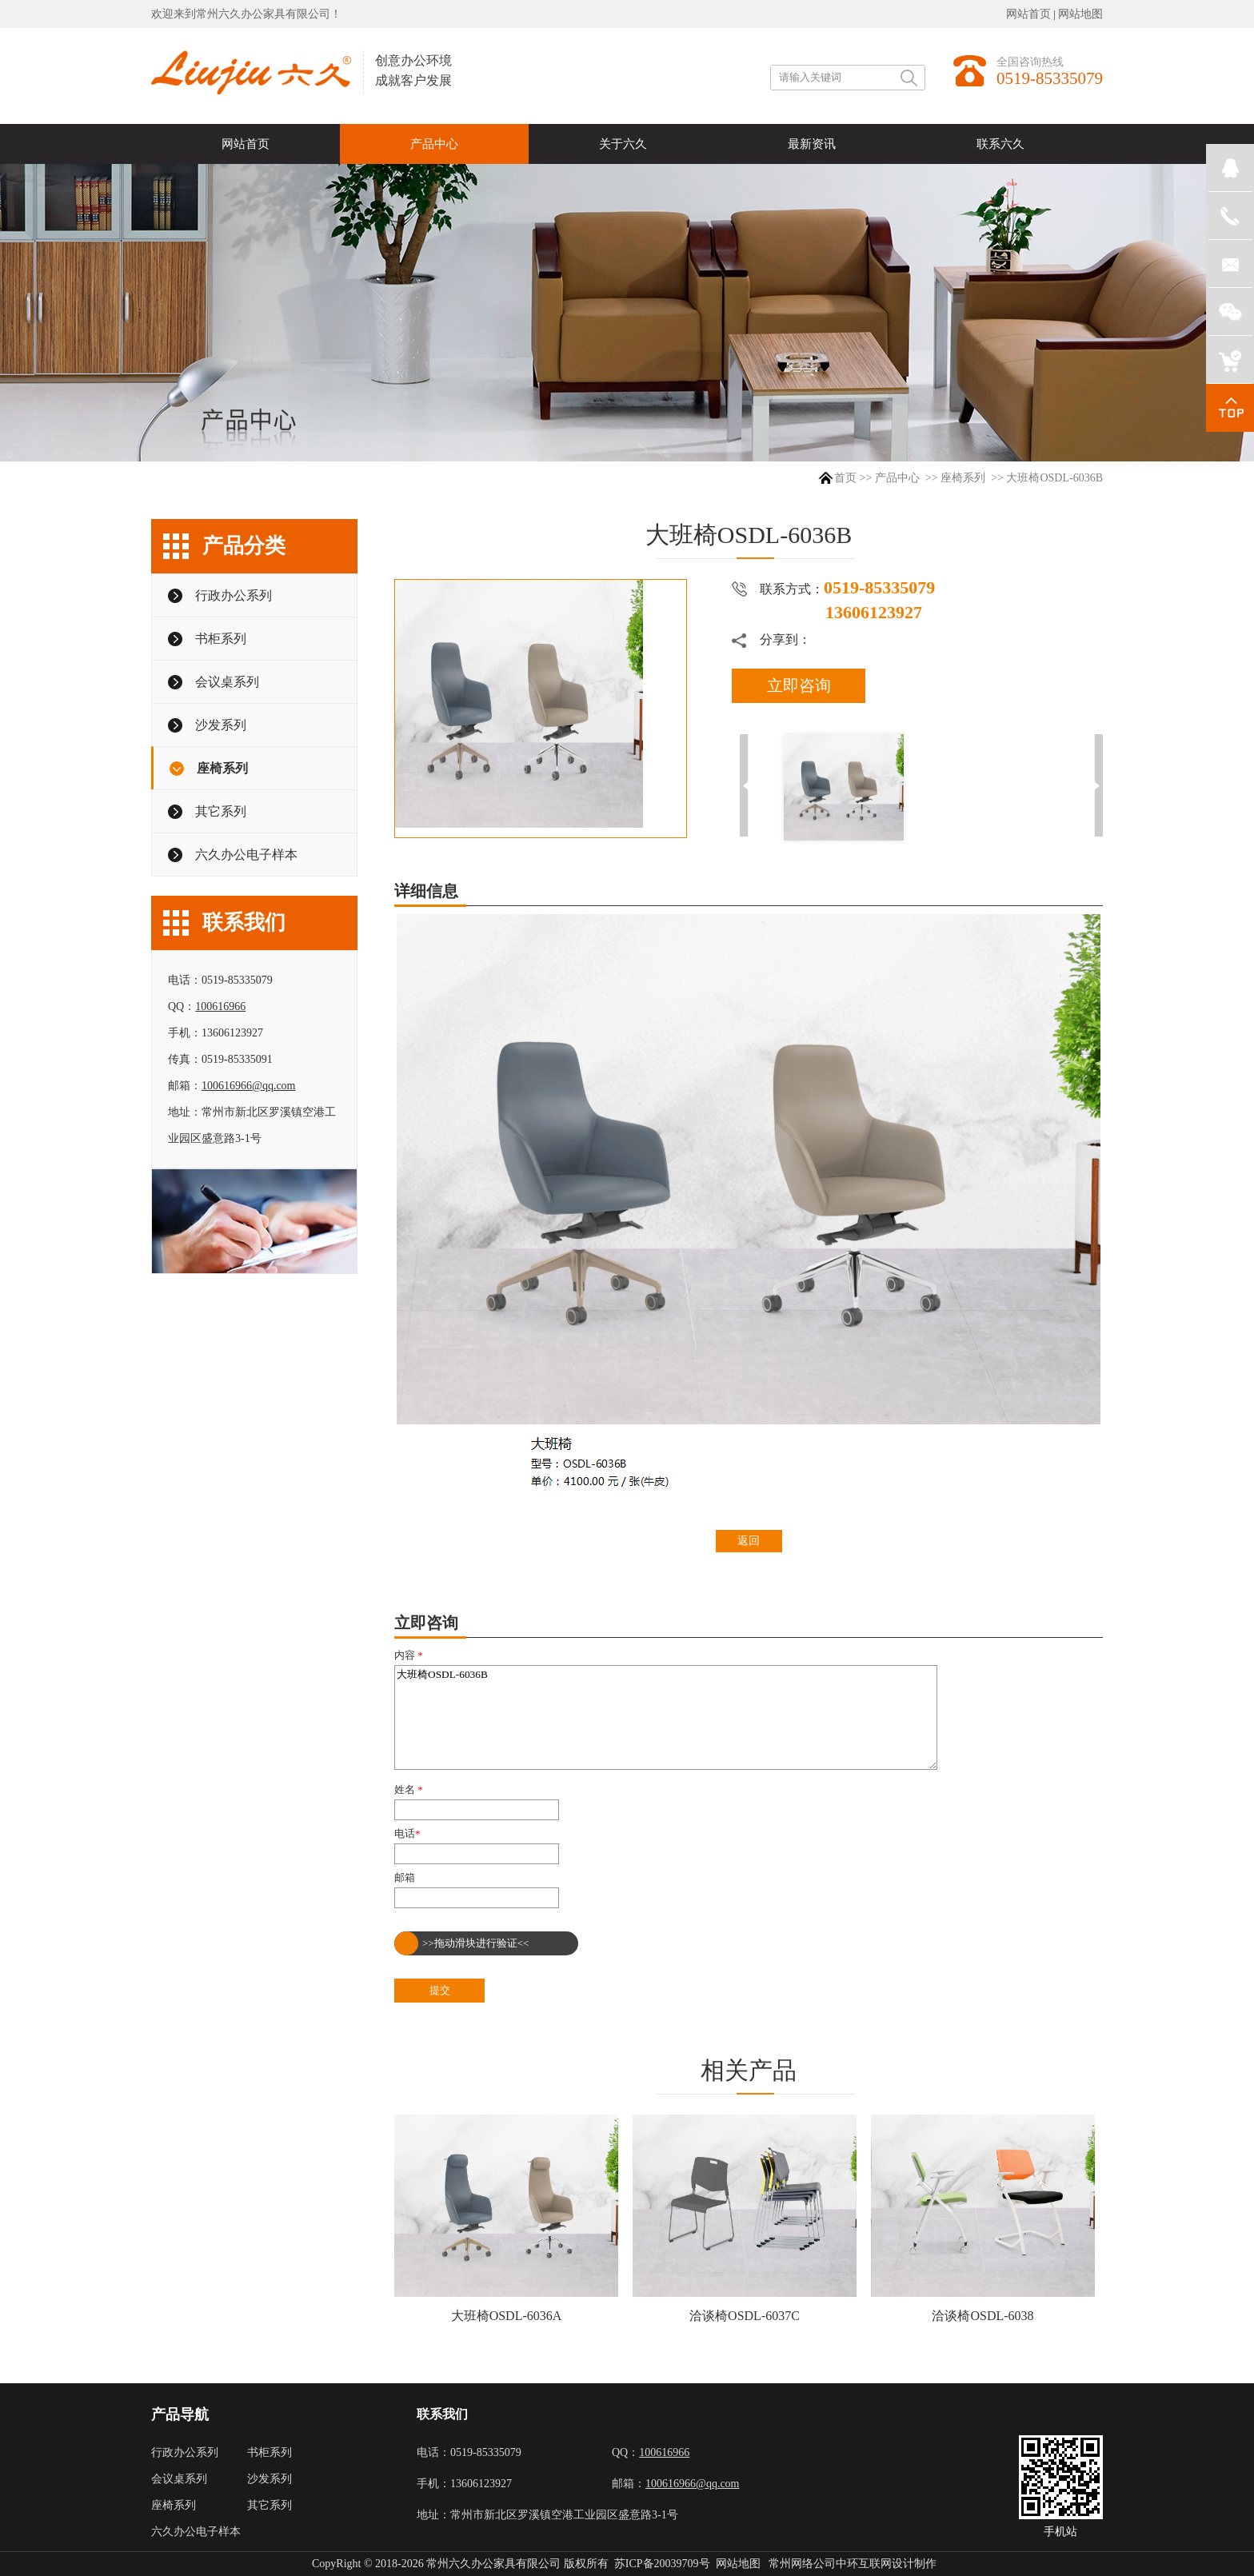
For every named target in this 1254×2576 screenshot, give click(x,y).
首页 (845, 478)
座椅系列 (962, 478)
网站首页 (1028, 14)
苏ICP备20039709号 (662, 2564)
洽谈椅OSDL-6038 (982, 2315)
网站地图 (1080, 14)
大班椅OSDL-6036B (665, 1717)
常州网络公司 (802, 2564)
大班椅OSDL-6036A (506, 2315)
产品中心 (897, 478)
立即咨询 (799, 685)
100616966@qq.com (249, 1086)
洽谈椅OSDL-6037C (744, 2315)
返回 (748, 1541)
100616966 (220, 1006)
